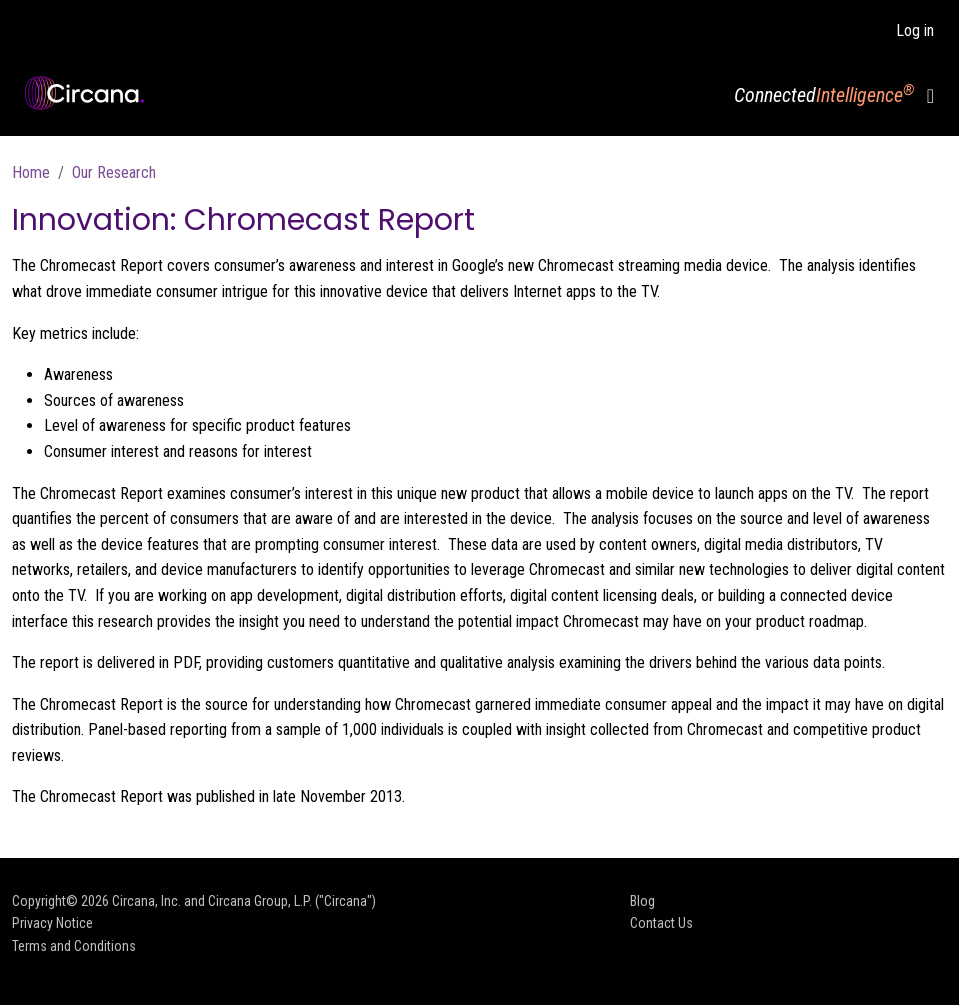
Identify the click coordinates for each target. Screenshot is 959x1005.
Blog (642, 901)
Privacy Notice (52, 923)
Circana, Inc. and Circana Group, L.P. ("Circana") (244, 901)
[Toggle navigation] (930, 95)
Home (31, 172)
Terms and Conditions (74, 946)
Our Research (114, 172)
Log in (915, 30)
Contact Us (661, 923)
